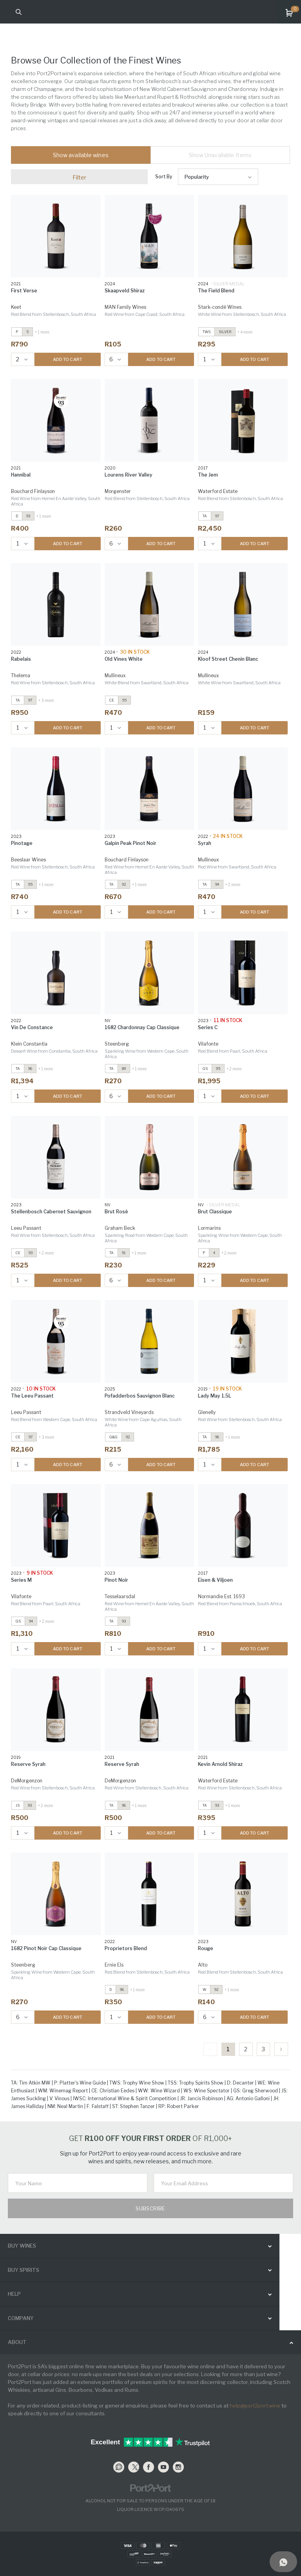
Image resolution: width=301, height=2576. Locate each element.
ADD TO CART (67, 359)
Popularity (197, 177)
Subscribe (150, 2208)
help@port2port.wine (255, 2405)
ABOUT (17, 2342)
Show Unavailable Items (220, 155)
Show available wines (81, 155)
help (14, 2294)
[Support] (283, 2561)
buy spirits (23, 2270)
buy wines (22, 2245)
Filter (80, 177)
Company (21, 2318)
